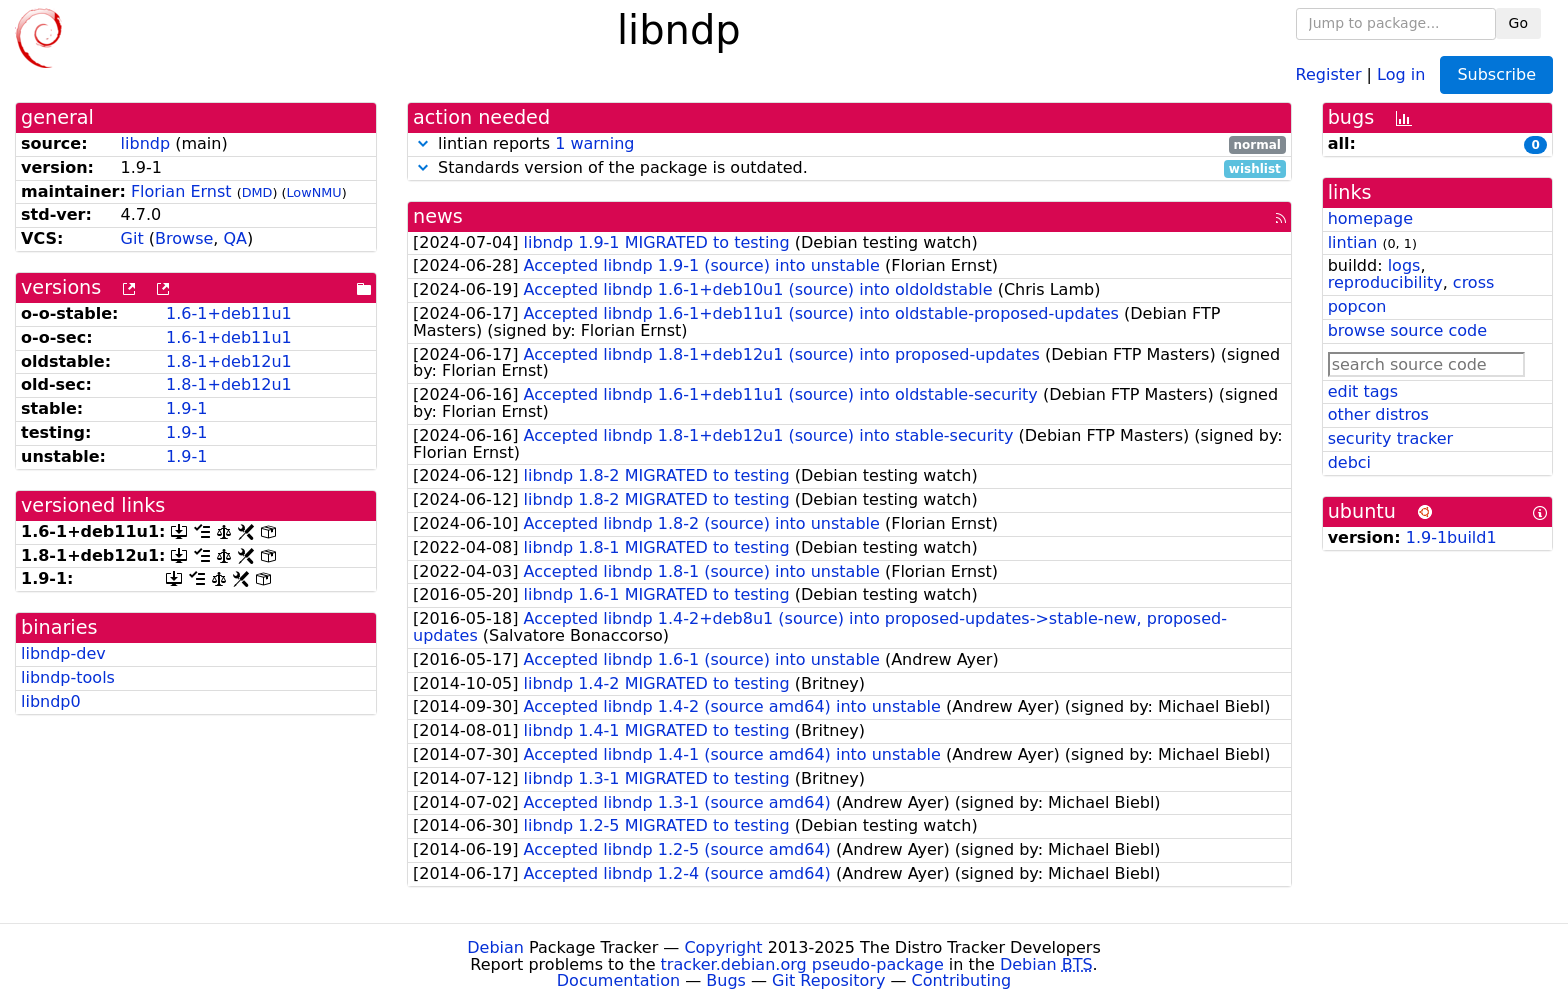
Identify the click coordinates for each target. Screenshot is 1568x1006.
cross (1473, 282)
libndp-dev (63, 653)
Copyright (723, 947)
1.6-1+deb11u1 (229, 313)
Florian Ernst (181, 191)
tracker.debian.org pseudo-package (802, 964)
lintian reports (849, 144)
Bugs (726, 980)
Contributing (962, 980)
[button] (423, 143)
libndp (146, 143)
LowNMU (313, 192)
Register (1329, 73)
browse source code (1407, 330)
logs (1404, 265)
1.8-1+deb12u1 (229, 361)
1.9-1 (186, 408)
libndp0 (51, 701)
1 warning (594, 143)
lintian (1353, 242)
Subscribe (1496, 74)
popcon (1357, 306)
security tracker (1391, 438)
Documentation (618, 980)
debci (1349, 462)
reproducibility (1385, 282)
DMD (257, 192)
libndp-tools (68, 677)
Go (1518, 23)
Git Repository (828, 980)
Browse (184, 238)
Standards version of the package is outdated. (849, 168)
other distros (1378, 414)
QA (235, 238)
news (438, 216)
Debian (495, 947)
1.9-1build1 (1451, 537)
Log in (1401, 73)
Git (132, 238)
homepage (1370, 218)
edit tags (1363, 391)
